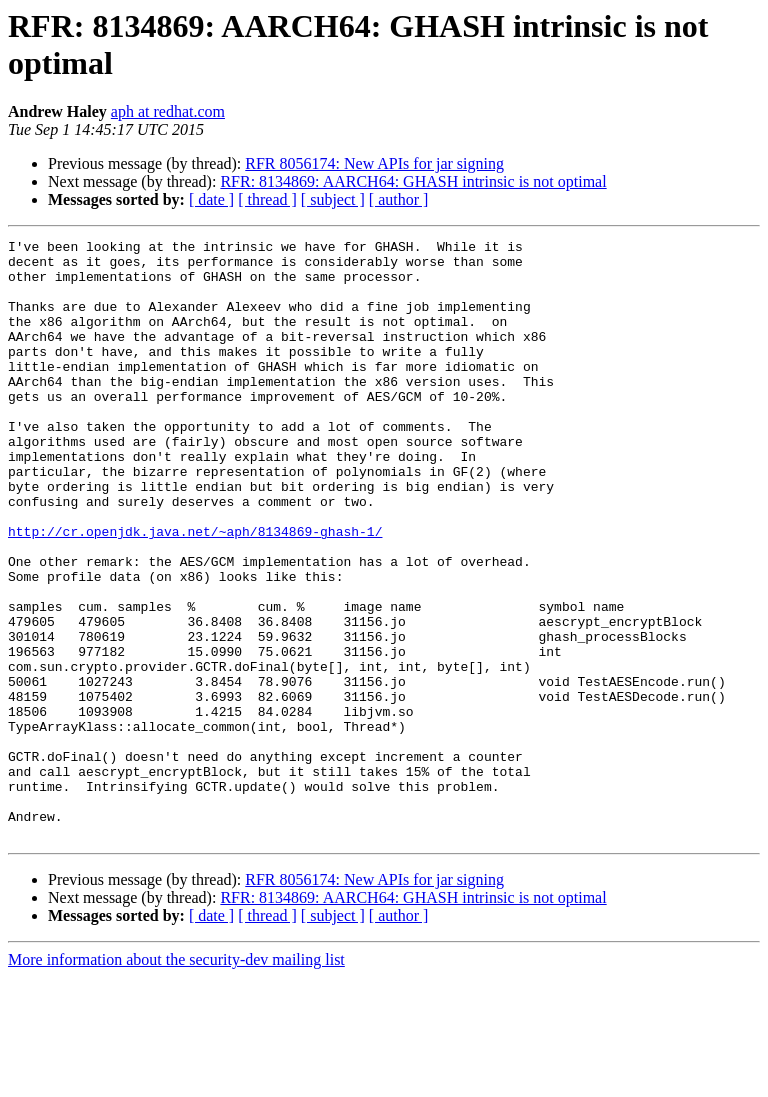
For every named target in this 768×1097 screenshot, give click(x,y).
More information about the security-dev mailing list (176, 1079)
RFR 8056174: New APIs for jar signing (374, 163)
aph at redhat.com (168, 111)
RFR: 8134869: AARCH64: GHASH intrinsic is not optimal (413, 181)
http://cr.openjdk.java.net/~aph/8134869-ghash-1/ (195, 591)
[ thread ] (267, 199)
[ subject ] (333, 199)
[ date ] (211, 199)
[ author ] (399, 199)
